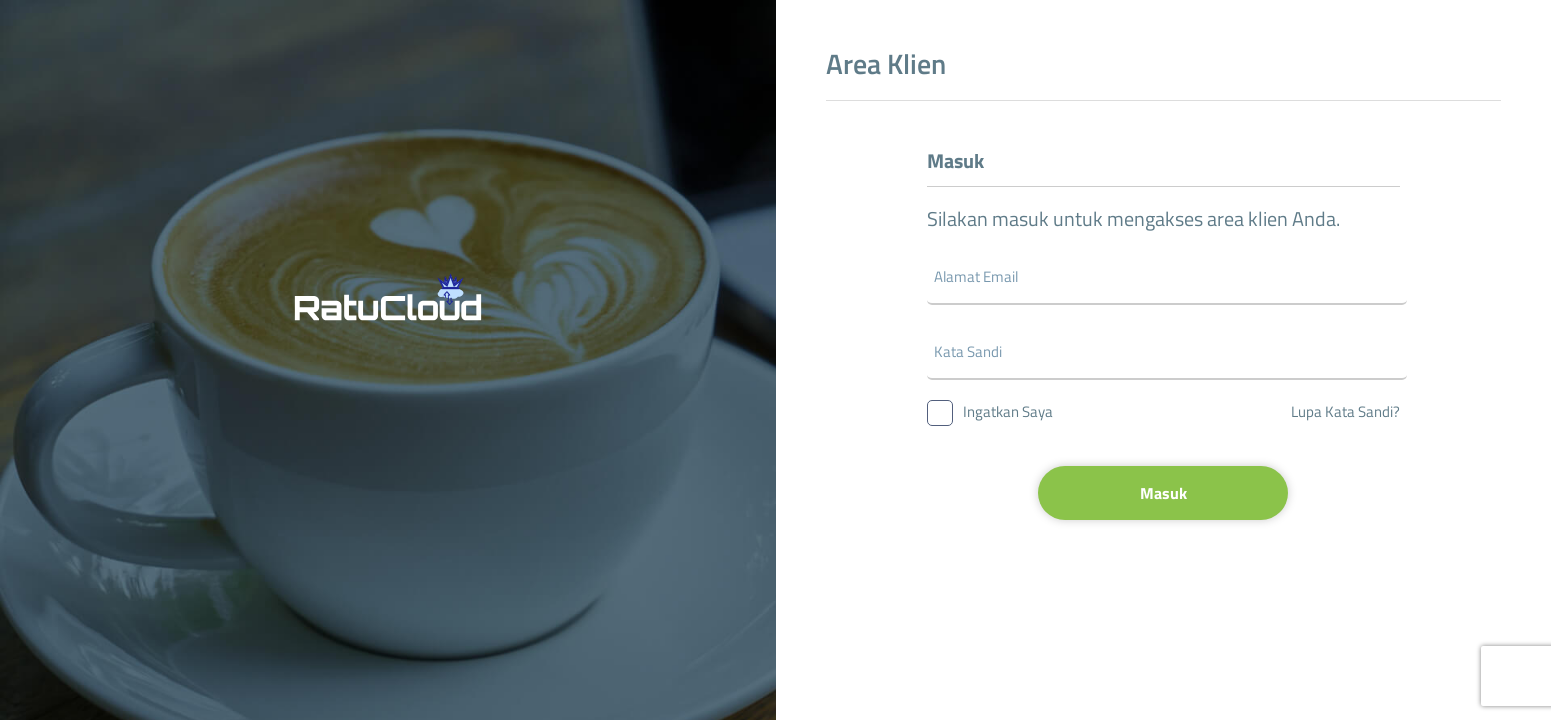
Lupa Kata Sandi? (1345, 411)
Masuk (1163, 493)
